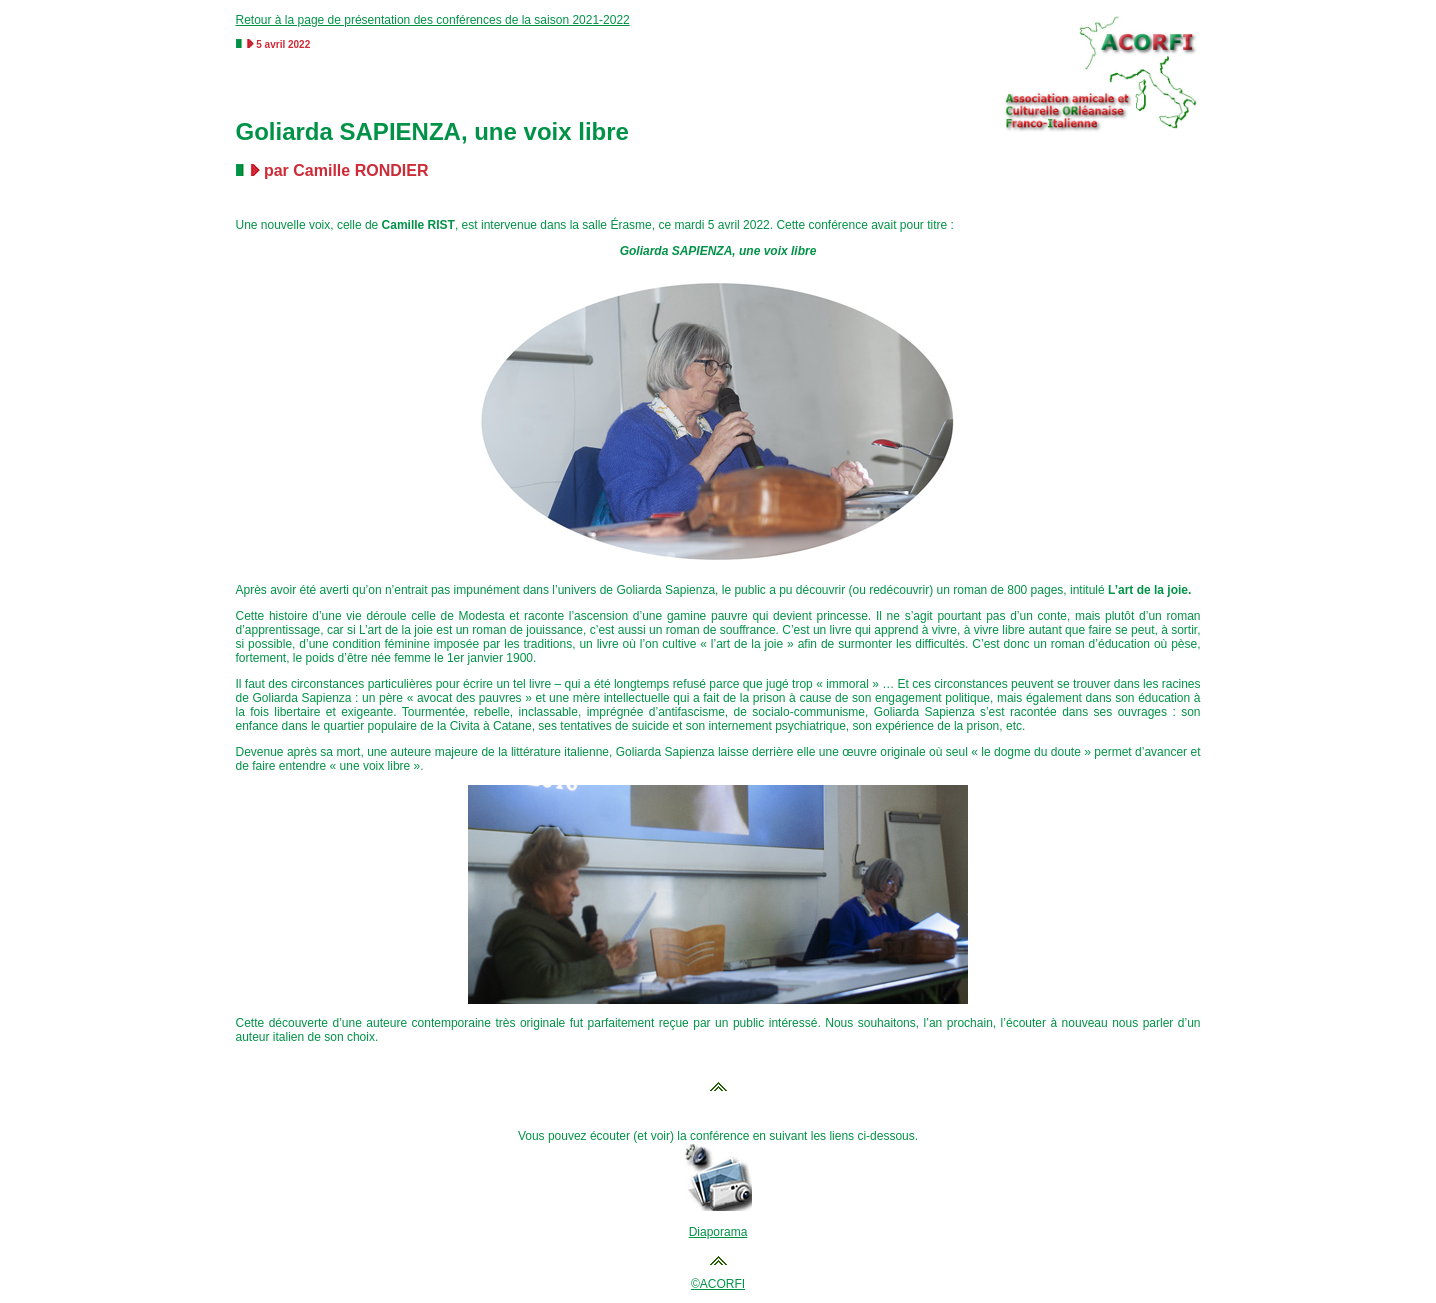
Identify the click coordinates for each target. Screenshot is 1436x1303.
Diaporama (718, 1232)
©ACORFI (718, 1284)
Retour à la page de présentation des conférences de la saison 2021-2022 (433, 20)
